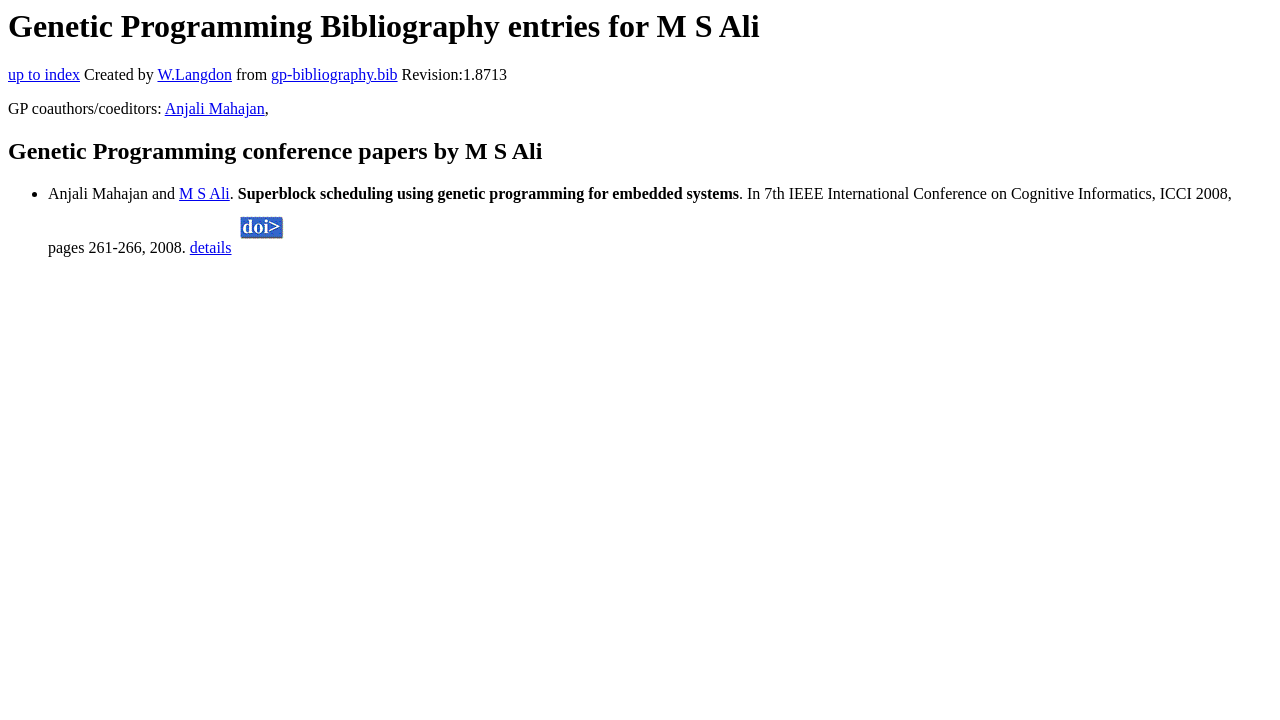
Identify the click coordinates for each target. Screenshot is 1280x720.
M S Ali (204, 193)
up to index (44, 74)
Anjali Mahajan (215, 108)
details (211, 247)
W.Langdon (194, 74)
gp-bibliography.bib (334, 74)
